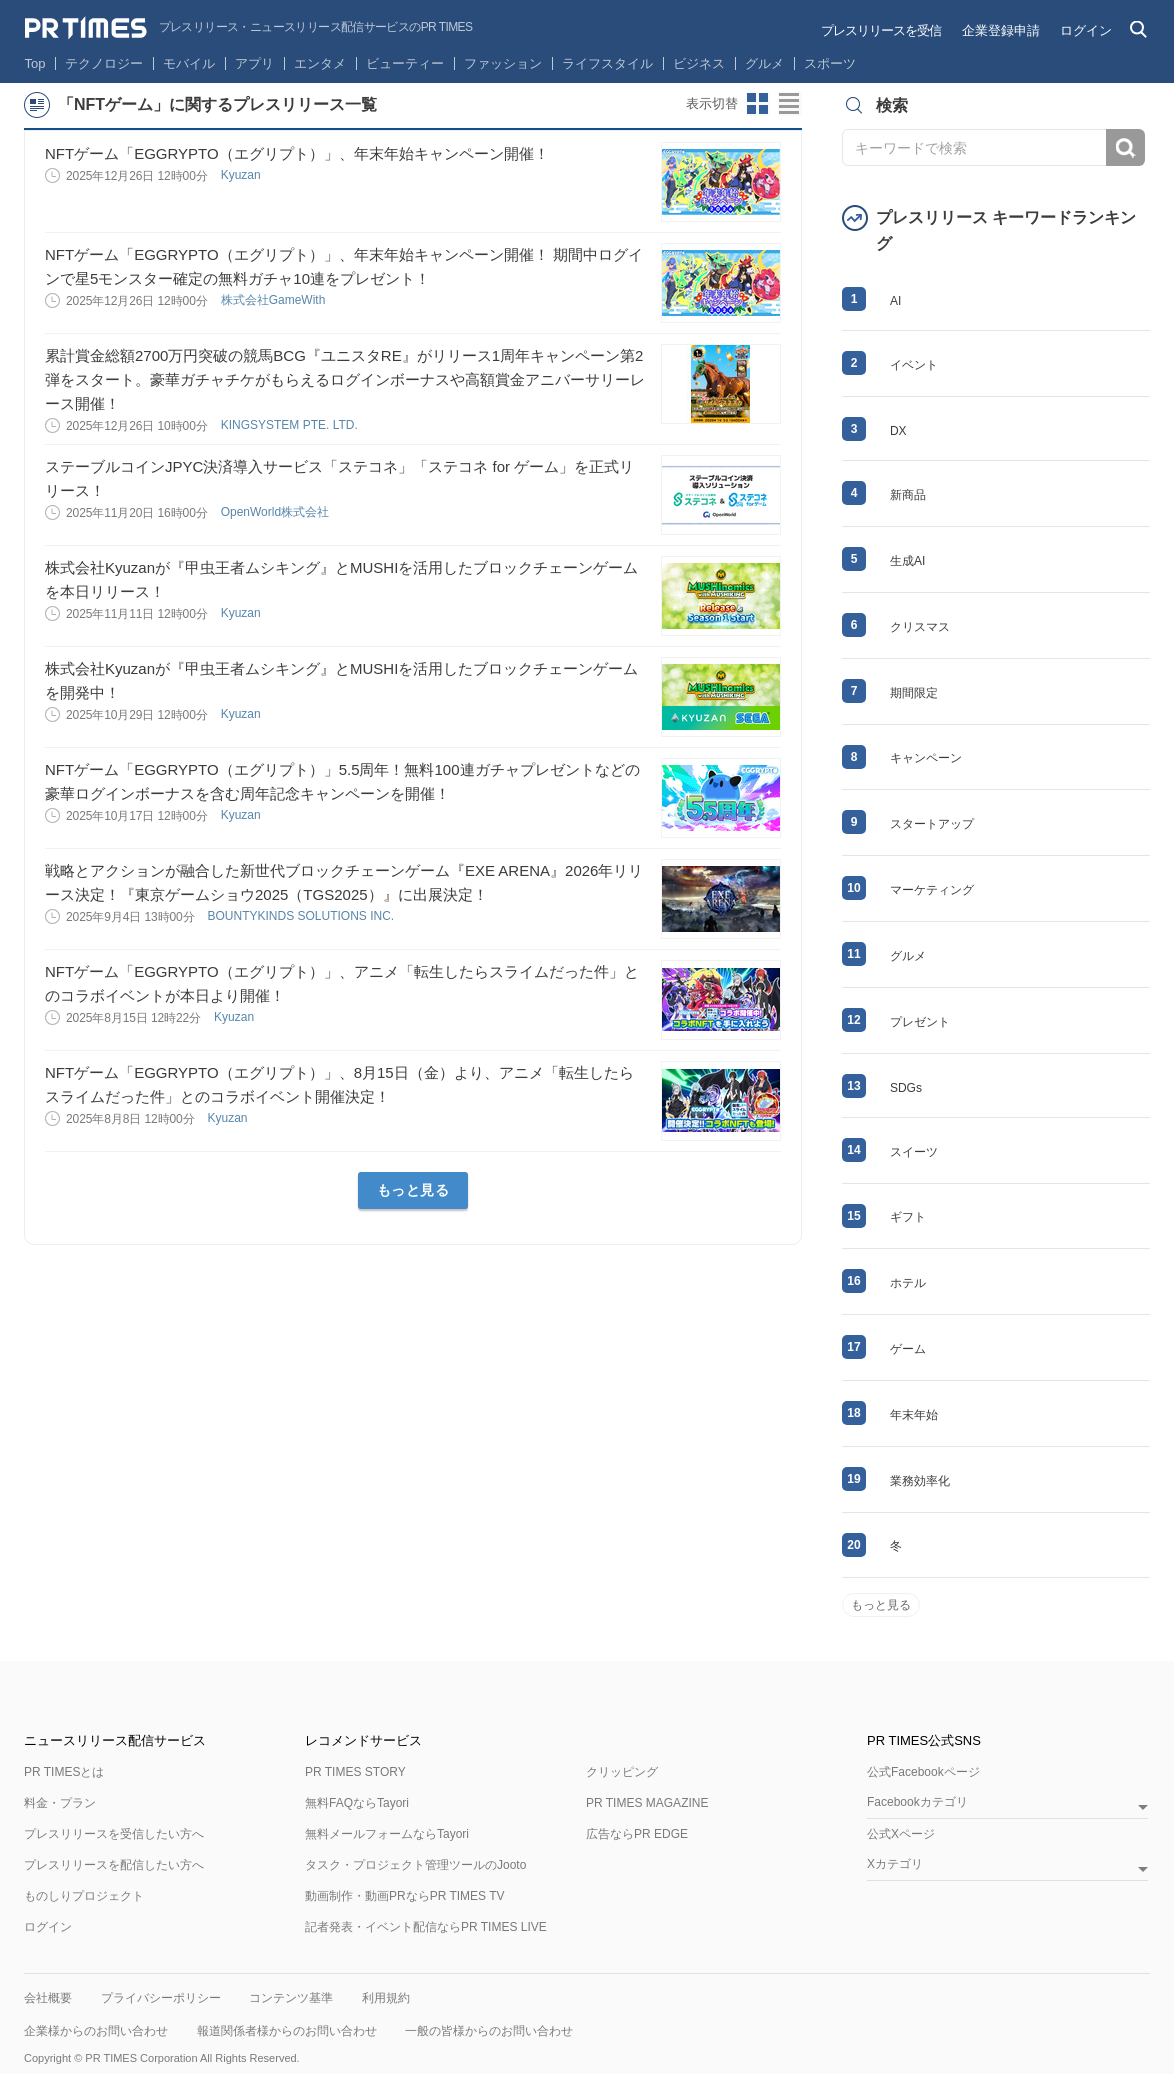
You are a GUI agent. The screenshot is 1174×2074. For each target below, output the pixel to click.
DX (898, 431)
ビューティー (405, 63)
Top (35, 63)
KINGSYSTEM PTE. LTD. (291, 425)
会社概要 (48, 1998)
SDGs (906, 1088)
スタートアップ (932, 824)
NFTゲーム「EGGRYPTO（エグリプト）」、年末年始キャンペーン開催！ (297, 153)
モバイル (189, 63)
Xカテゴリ (895, 1864)
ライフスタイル (607, 63)
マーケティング (932, 890)
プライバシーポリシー (161, 1998)
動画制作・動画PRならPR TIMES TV (405, 1896)
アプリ (254, 63)
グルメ (764, 63)
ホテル (908, 1283)
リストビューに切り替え (790, 104)
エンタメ (320, 63)
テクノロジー (104, 63)
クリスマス (920, 627)
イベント (914, 365)
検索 (1125, 147)
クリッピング (622, 1772)
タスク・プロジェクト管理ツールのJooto (415, 1865)
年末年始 (914, 1415)
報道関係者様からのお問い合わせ (287, 2031)
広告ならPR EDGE (637, 1834)
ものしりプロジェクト (84, 1896)
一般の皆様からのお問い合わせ (489, 2031)
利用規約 (386, 1998)
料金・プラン (60, 1803)
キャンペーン (926, 758)
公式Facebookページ (923, 1772)
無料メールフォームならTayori (387, 1834)
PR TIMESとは (64, 1772)
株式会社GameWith (275, 300)
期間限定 (914, 693)
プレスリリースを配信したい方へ (114, 1865)
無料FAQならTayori (357, 1803)
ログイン (1086, 30)
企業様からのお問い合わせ (96, 2031)
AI (895, 301)
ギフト (908, 1217)
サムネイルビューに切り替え (758, 104)
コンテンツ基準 (291, 1998)
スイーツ (914, 1152)
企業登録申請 (1001, 30)
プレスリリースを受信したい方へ (114, 1834)
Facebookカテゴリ (917, 1802)
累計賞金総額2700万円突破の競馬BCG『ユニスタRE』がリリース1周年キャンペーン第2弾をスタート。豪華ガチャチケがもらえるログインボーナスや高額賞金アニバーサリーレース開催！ (345, 379)
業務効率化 (920, 1481)
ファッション (503, 63)
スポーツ (830, 63)
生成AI (907, 561)
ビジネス (699, 63)
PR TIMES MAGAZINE (647, 1803)
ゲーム (908, 1349)
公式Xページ (901, 1834)
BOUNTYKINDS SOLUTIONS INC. (302, 916)
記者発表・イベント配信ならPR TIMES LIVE (426, 1927)
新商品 (908, 495)
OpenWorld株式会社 (277, 512)
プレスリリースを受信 (881, 30)
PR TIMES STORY (355, 1772)
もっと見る (413, 1190)
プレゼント (920, 1022)
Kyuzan (242, 175)
